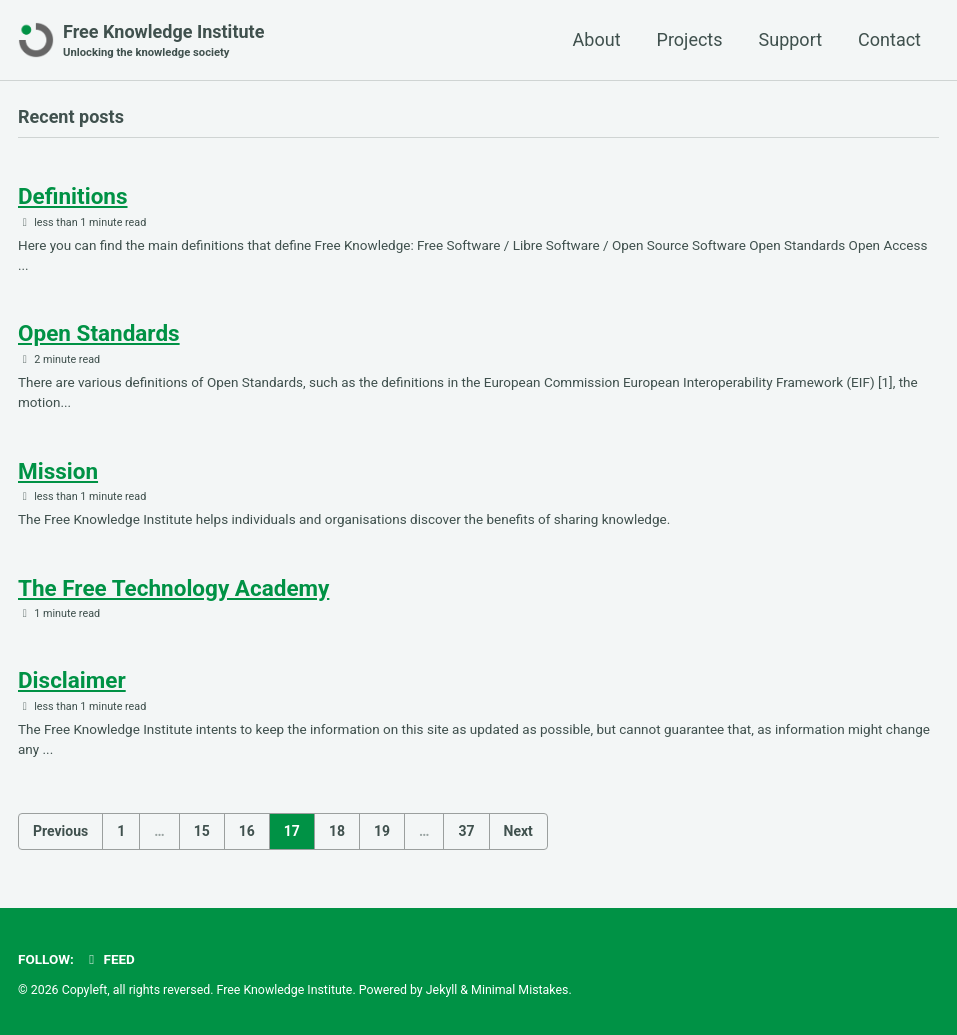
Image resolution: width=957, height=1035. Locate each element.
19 (382, 831)
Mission (58, 471)
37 (466, 831)
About (597, 39)
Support (791, 39)
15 (202, 831)
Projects (690, 39)
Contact (889, 39)
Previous (60, 831)
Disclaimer (72, 680)
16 (247, 831)
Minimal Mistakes (519, 990)
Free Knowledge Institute (163, 41)
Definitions (73, 196)
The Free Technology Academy (173, 588)
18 (337, 831)
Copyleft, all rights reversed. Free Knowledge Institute (207, 990)
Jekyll (442, 990)
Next (518, 831)
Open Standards (99, 333)
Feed (109, 959)
